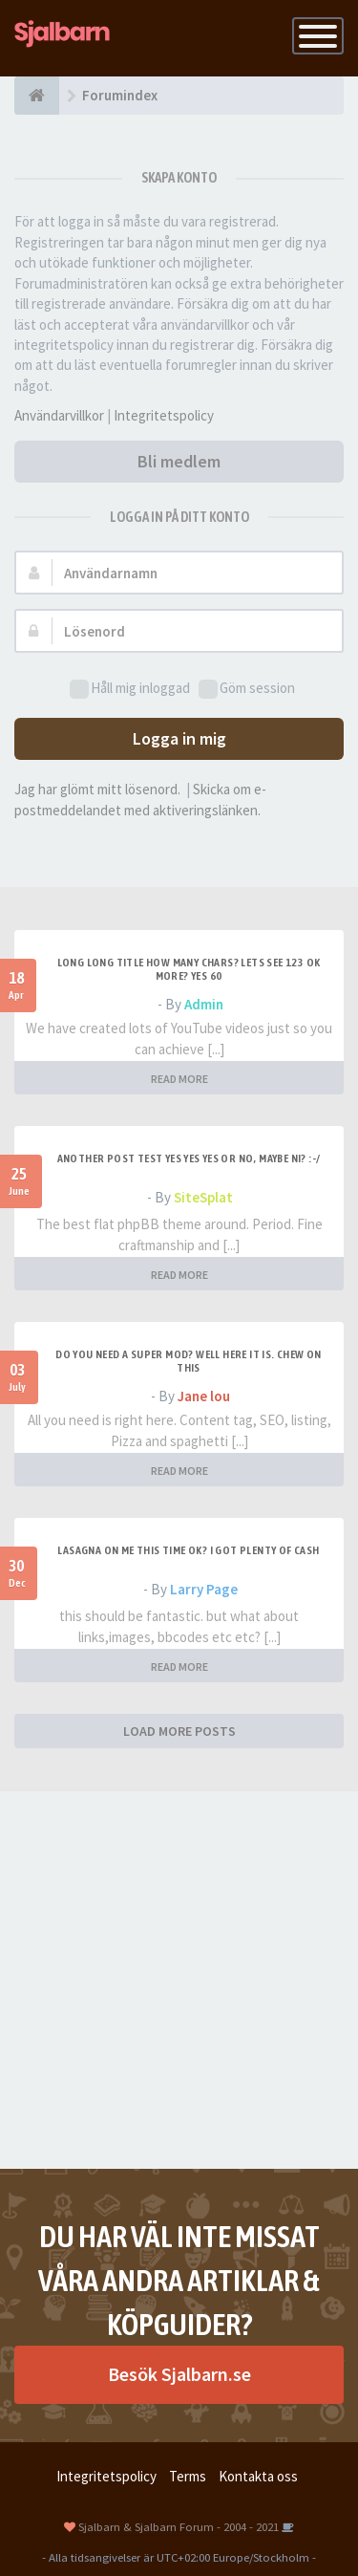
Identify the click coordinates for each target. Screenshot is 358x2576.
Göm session (247, 689)
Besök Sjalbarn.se (179, 2374)
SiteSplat (203, 1197)
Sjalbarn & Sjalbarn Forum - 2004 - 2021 (178, 2526)
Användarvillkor (59, 415)
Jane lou (204, 1396)
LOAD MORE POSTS (179, 1731)
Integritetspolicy (164, 415)
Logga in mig (179, 738)
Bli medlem (179, 461)
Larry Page (204, 1589)
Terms (187, 2476)
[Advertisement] (179, 1980)
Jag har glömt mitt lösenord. (97, 789)
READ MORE (179, 1079)
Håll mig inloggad (130, 689)
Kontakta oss (258, 2476)
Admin (203, 1004)
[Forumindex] (36, 95)
